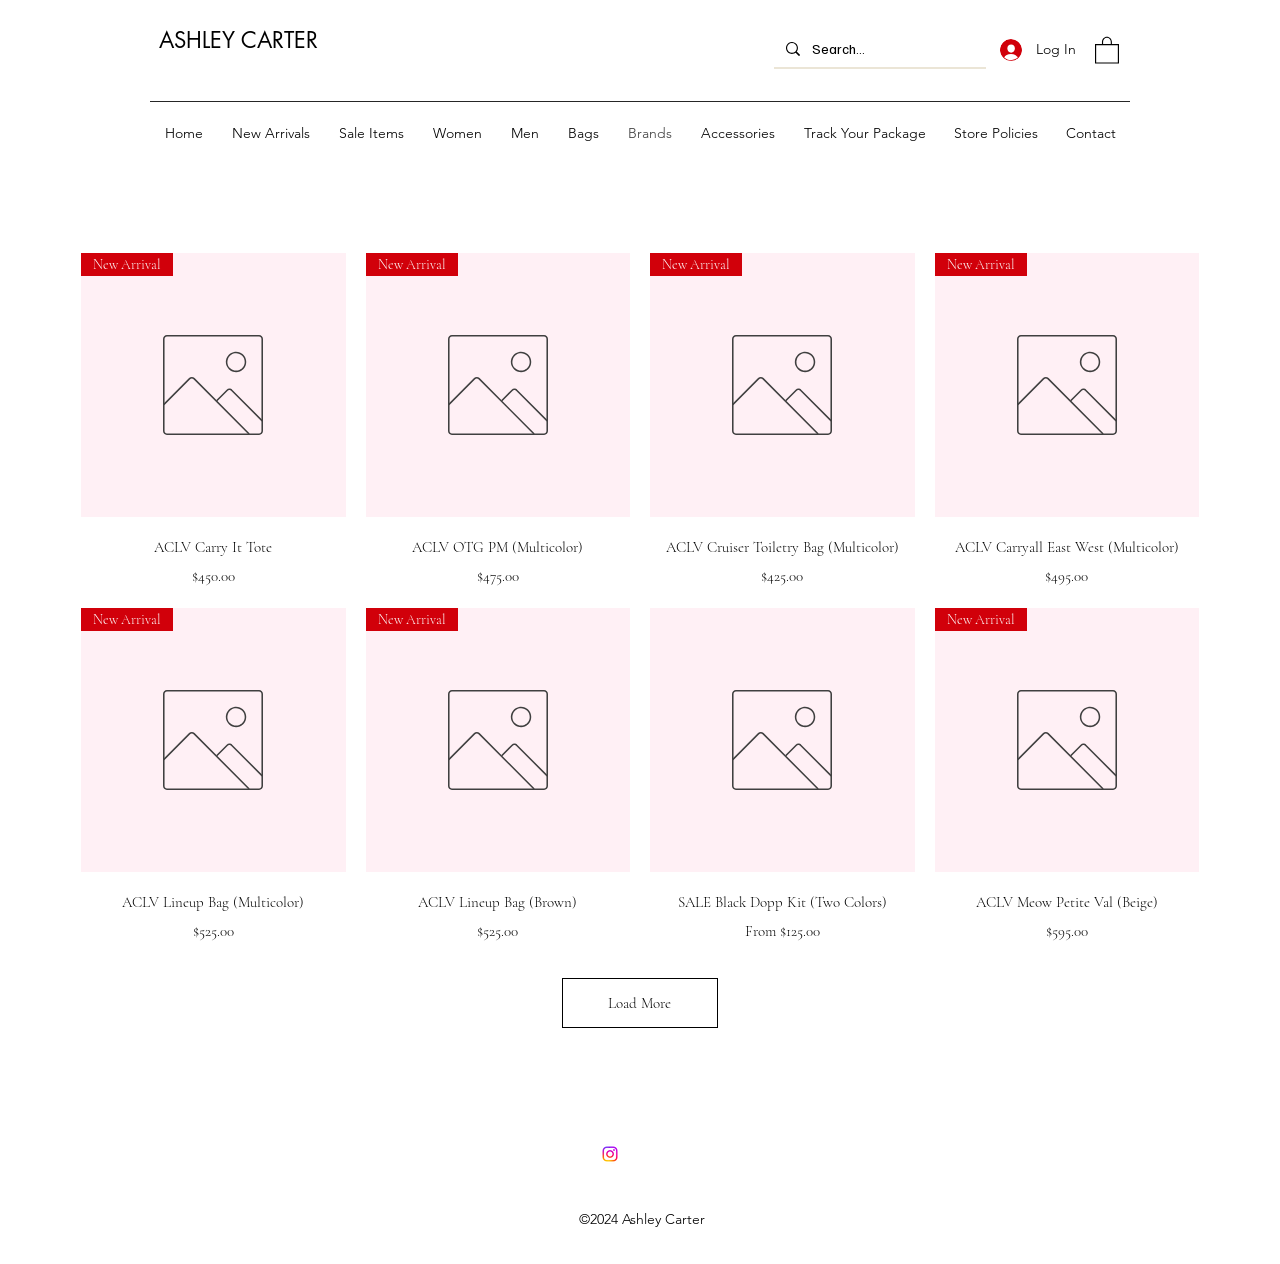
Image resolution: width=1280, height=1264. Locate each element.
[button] (1107, 49)
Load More (639, 1003)
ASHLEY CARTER (238, 40)
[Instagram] (610, 1154)
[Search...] (878, 48)
